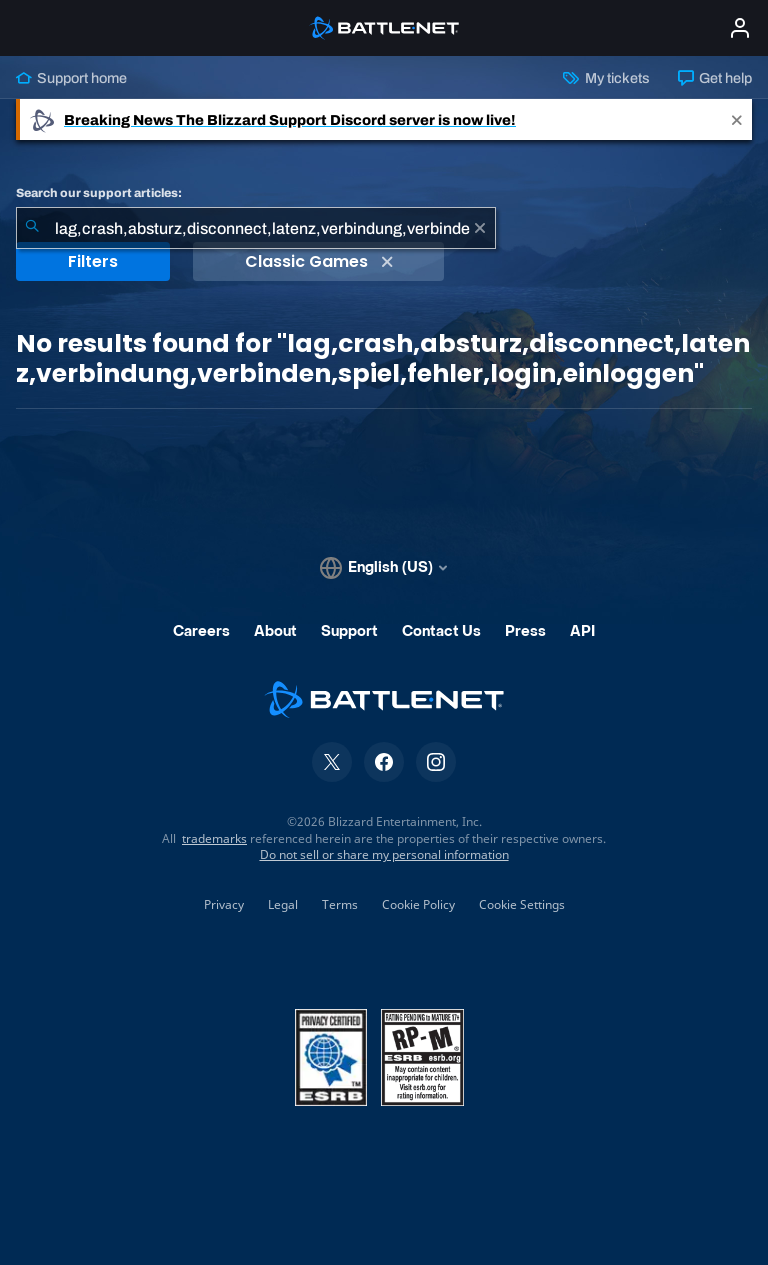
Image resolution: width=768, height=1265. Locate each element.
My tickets (606, 78)
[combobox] (256, 228)
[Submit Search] (32, 228)
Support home (71, 78)
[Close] (737, 119)
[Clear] (480, 228)
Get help (715, 78)
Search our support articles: (99, 193)
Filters (93, 261)
